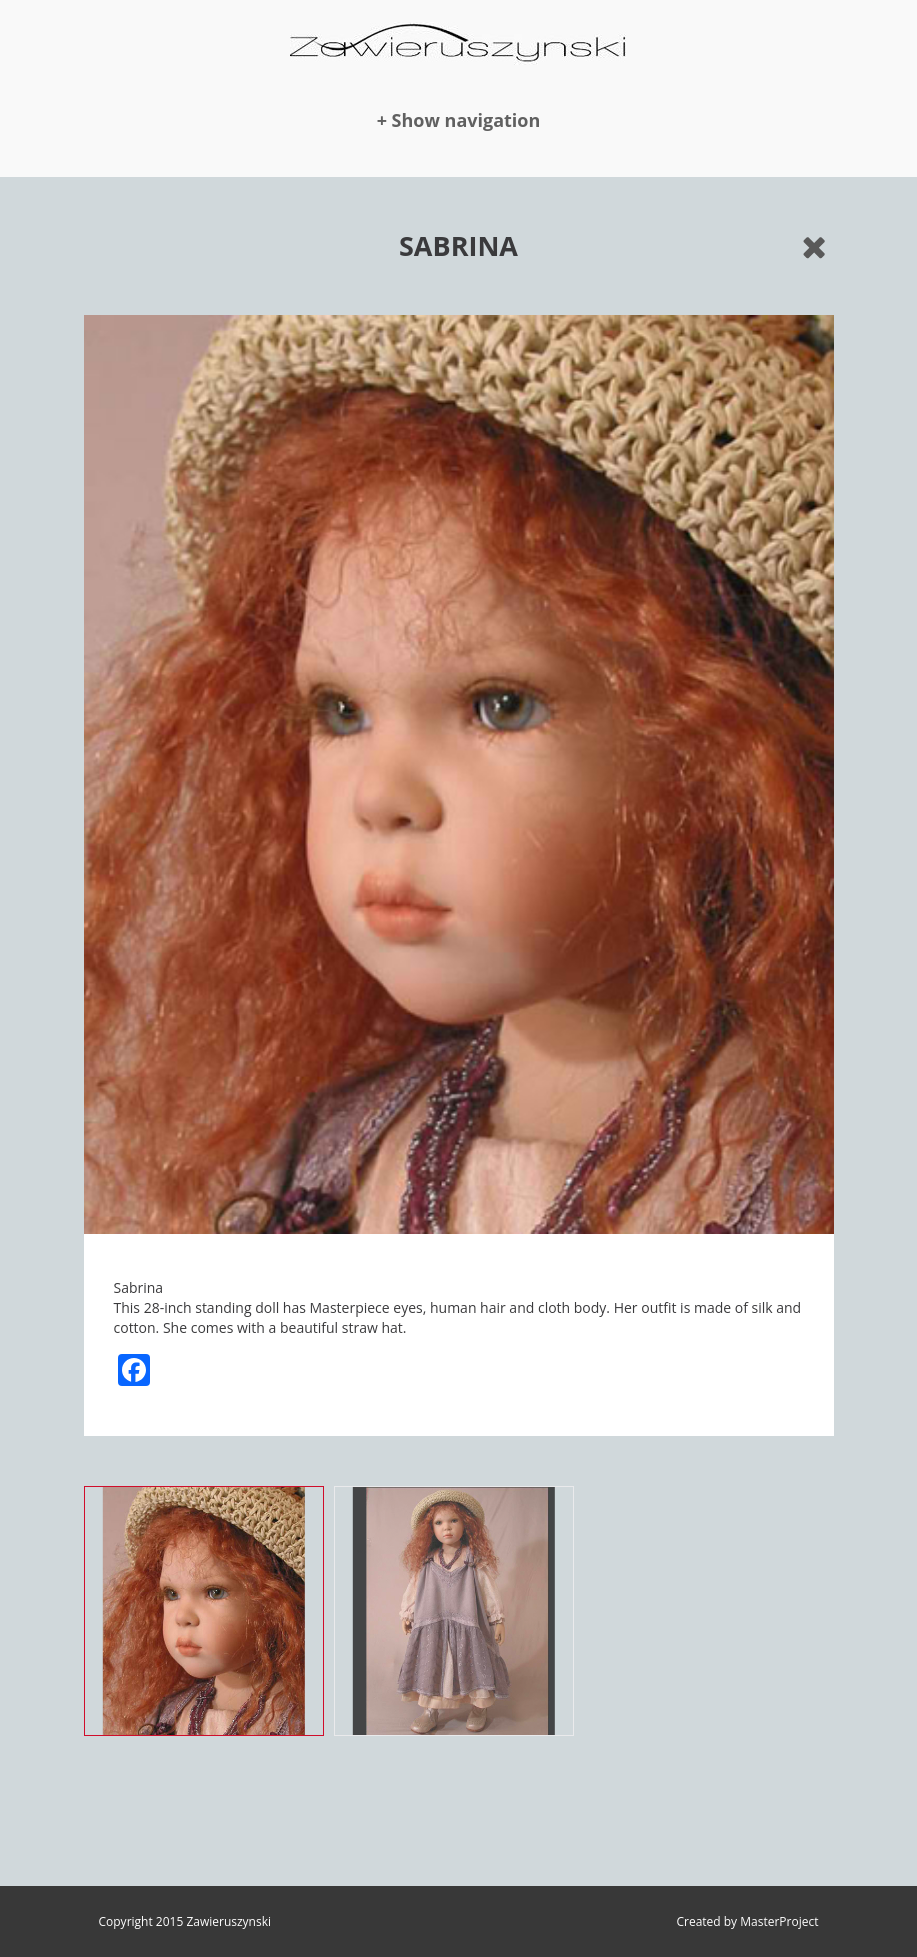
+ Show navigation (459, 120)
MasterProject (779, 1921)
